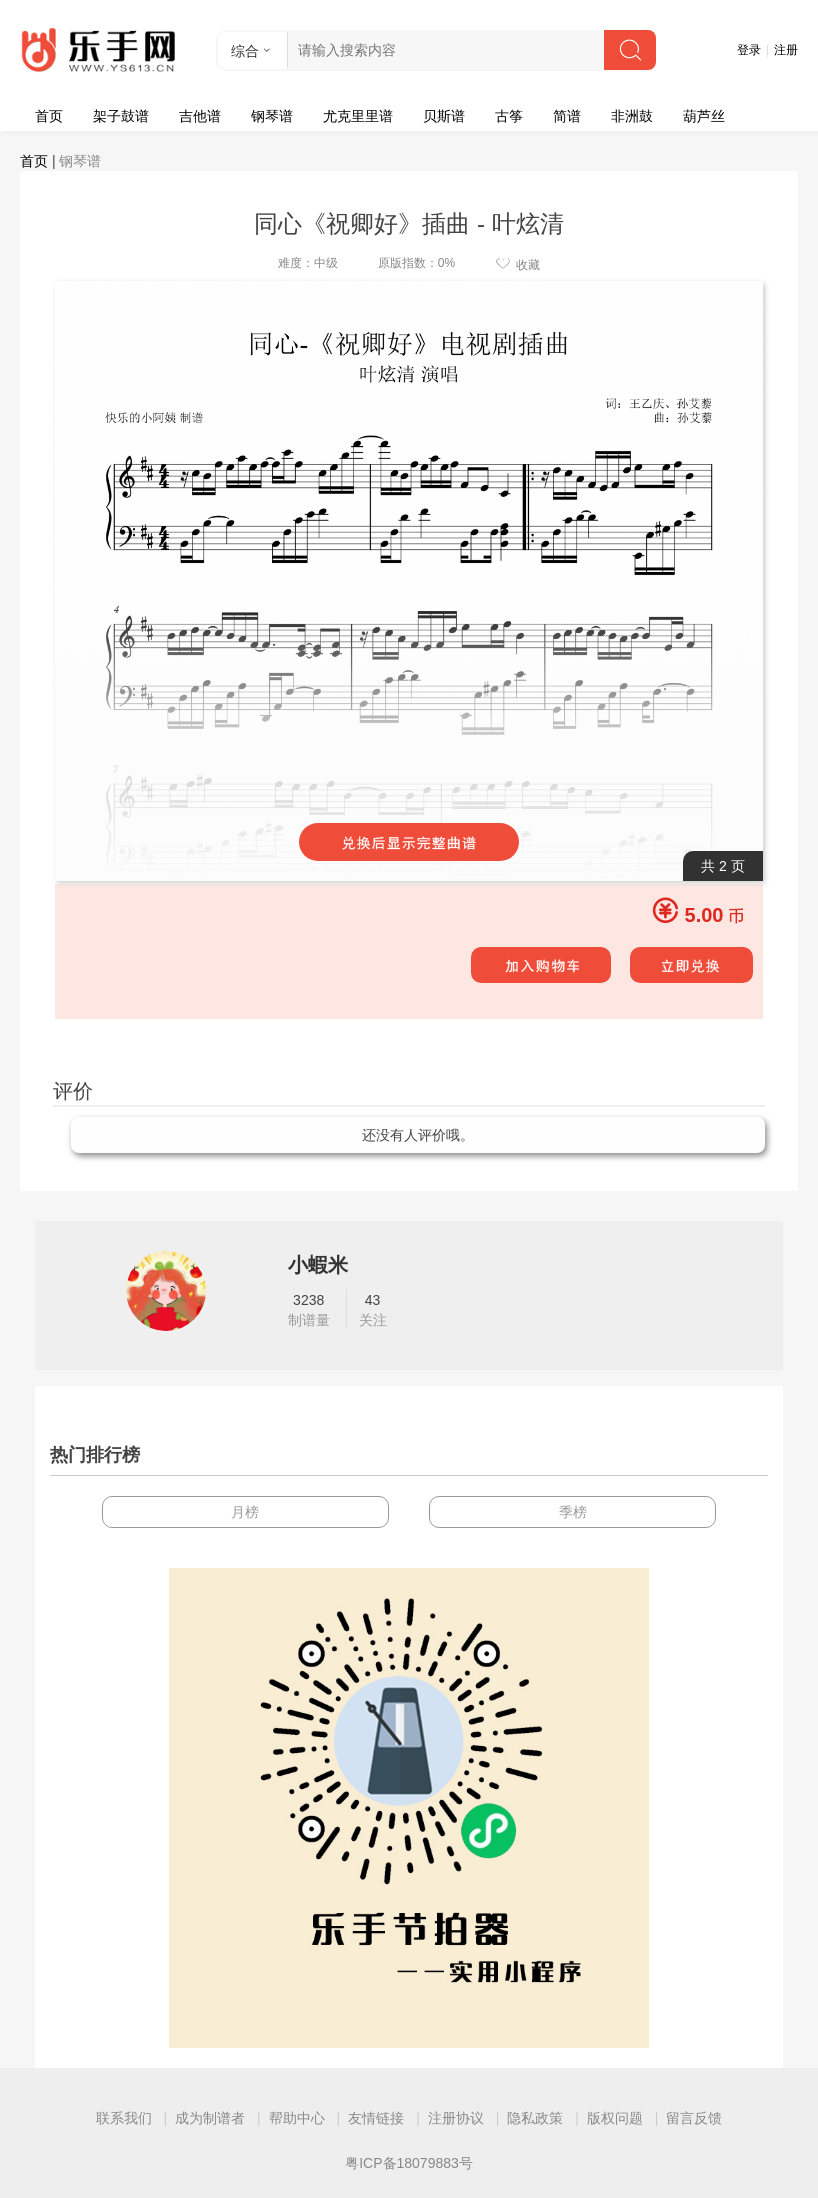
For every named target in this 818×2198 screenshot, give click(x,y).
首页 (49, 116)
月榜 (245, 1512)
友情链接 (376, 2118)
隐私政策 (535, 2118)
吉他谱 (200, 116)
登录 (749, 50)
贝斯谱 (444, 116)
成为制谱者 (210, 2118)
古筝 (509, 116)
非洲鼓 (632, 116)
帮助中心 (297, 2118)
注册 (786, 50)
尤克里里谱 (358, 116)
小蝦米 (318, 1265)
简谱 (567, 116)
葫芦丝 (704, 116)
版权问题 (615, 2118)
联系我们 (124, 2118)
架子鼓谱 (121, 116)
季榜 (573, 1512)
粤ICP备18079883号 (409, 2163)
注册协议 (456, 2118)
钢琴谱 (272, 116)
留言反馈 (694, 2118)
